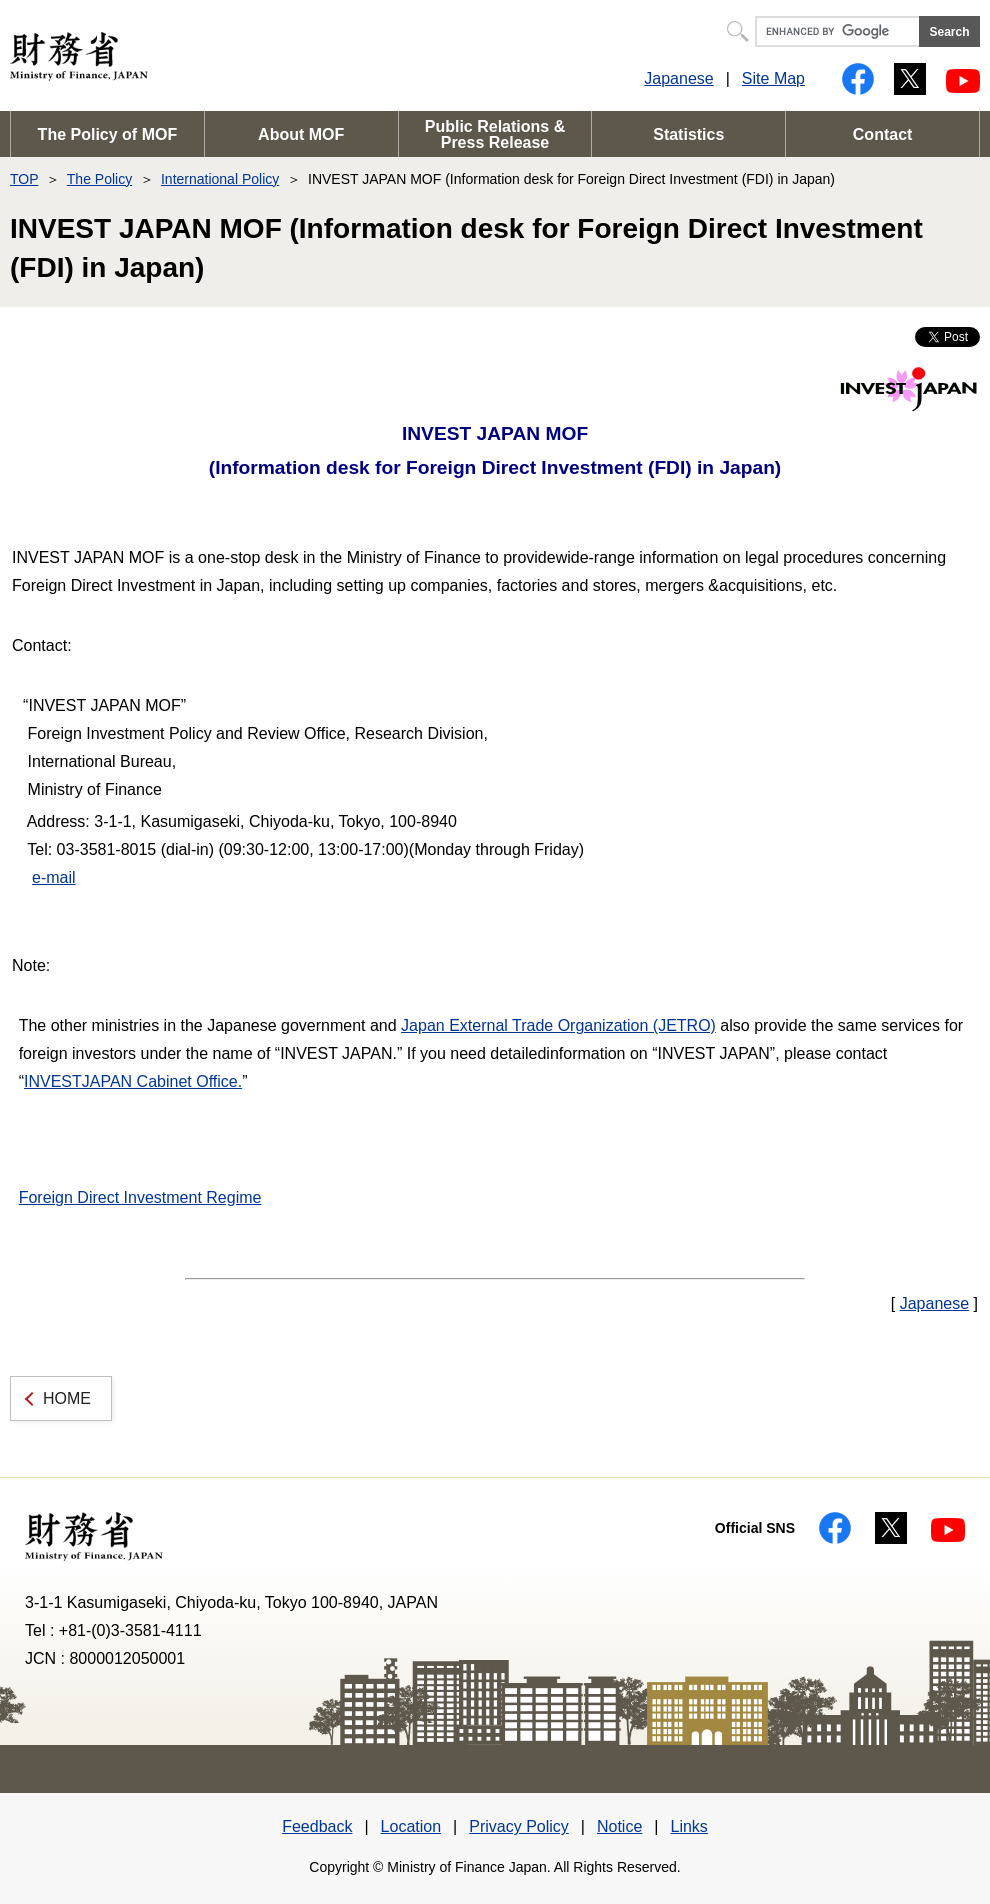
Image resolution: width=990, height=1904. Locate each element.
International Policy (220, 179)
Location (411, 1826)
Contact (883, 134)
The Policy (99, 179)
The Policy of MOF (108, 134)
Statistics (688, 134)
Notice (619, 1826)
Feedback (317, 1826)
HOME (67, 1398)
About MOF (301, 134)
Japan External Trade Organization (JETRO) (558, 1025)
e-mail (54, 877)
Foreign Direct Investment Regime (140, 1197)
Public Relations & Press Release (495, 134)
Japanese (678, 78)
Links (688, 1826)
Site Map (773, 78)
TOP (24, 179)
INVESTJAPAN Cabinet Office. (133, 1081)
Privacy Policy (519, 1826)
